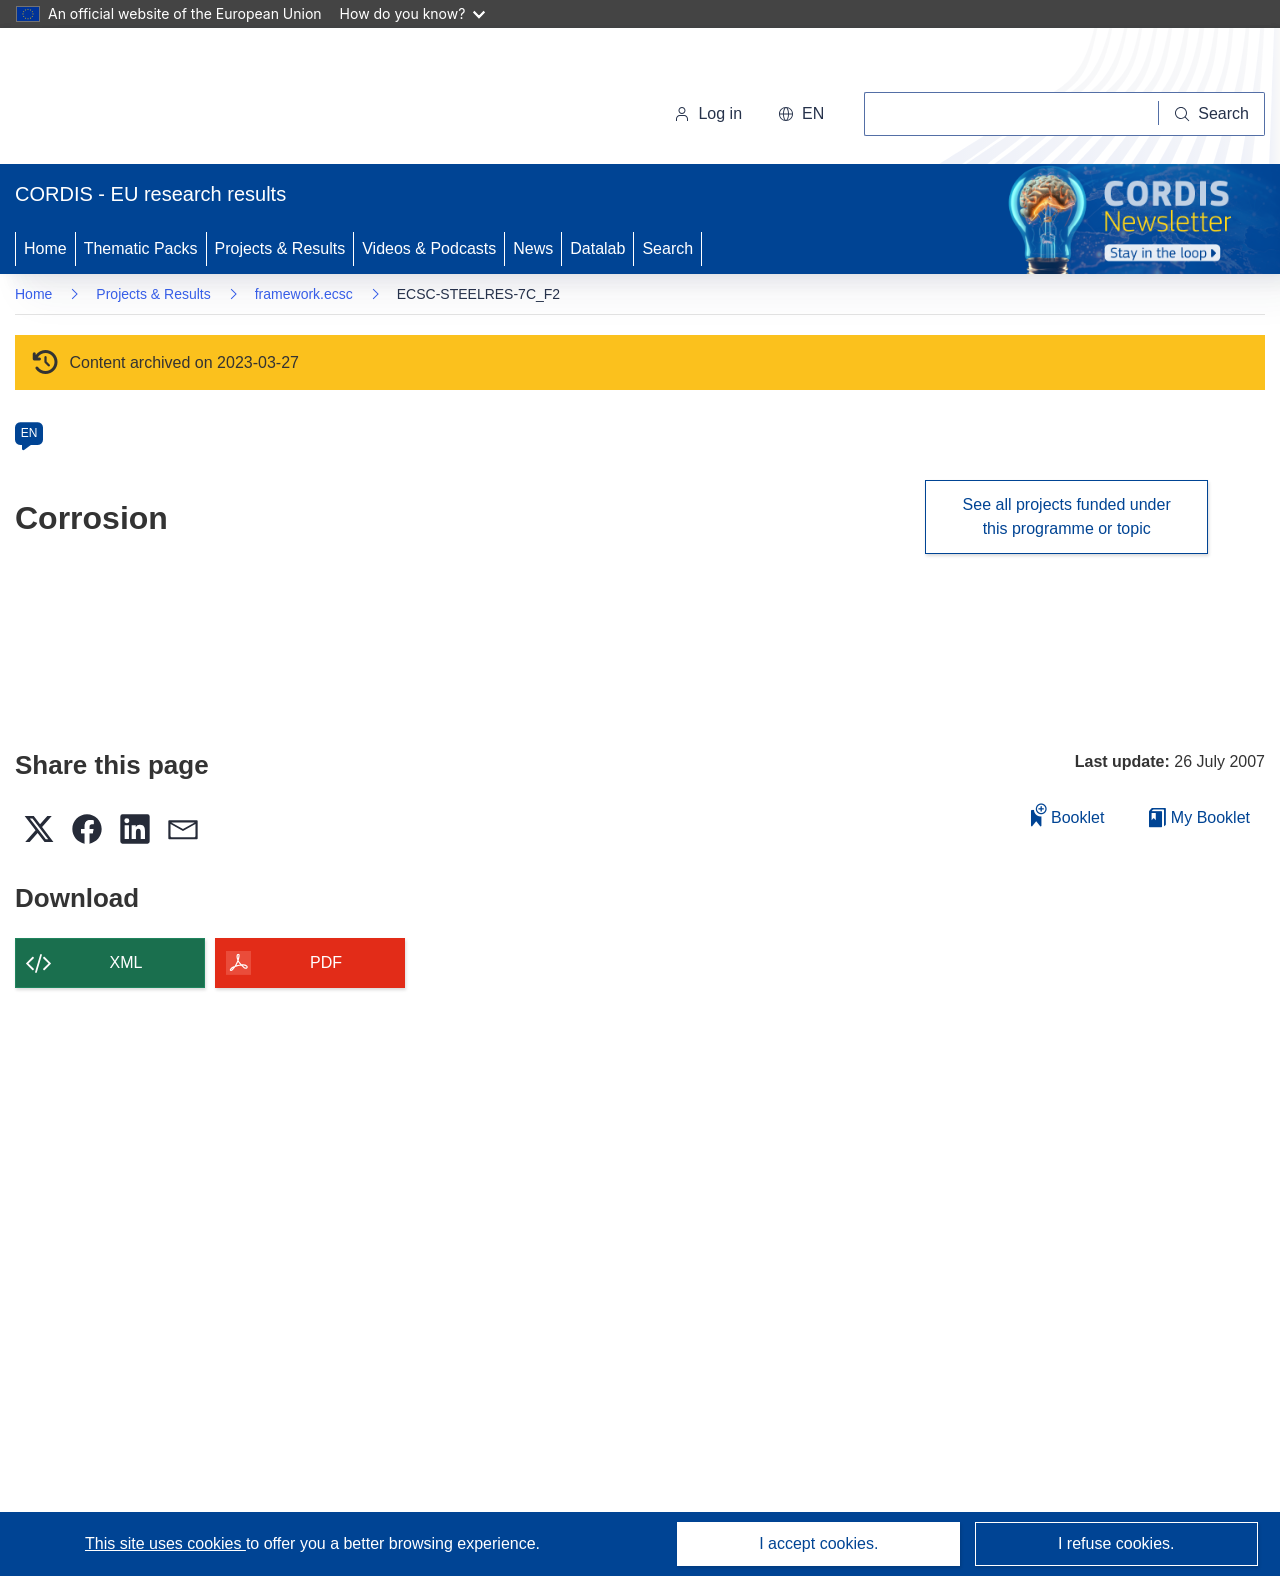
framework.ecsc (304, 294)
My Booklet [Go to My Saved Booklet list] (1199, 817)
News (533, 248)
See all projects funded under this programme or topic (1067, 516)
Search (667, 248)
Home (45, 248)
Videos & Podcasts (429, 248)
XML (126, 962)
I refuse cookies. (1116, 1543)
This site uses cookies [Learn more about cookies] (165, 1543)
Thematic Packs (141, 248)
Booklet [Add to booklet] (1068, 814)
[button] (801, 114)
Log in (708, 113)
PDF (326, 962)
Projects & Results (280, 248)
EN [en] (29, 433)
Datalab (597, 248)
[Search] (1212, 114)
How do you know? (413, 13)
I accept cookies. (818, 1543)
